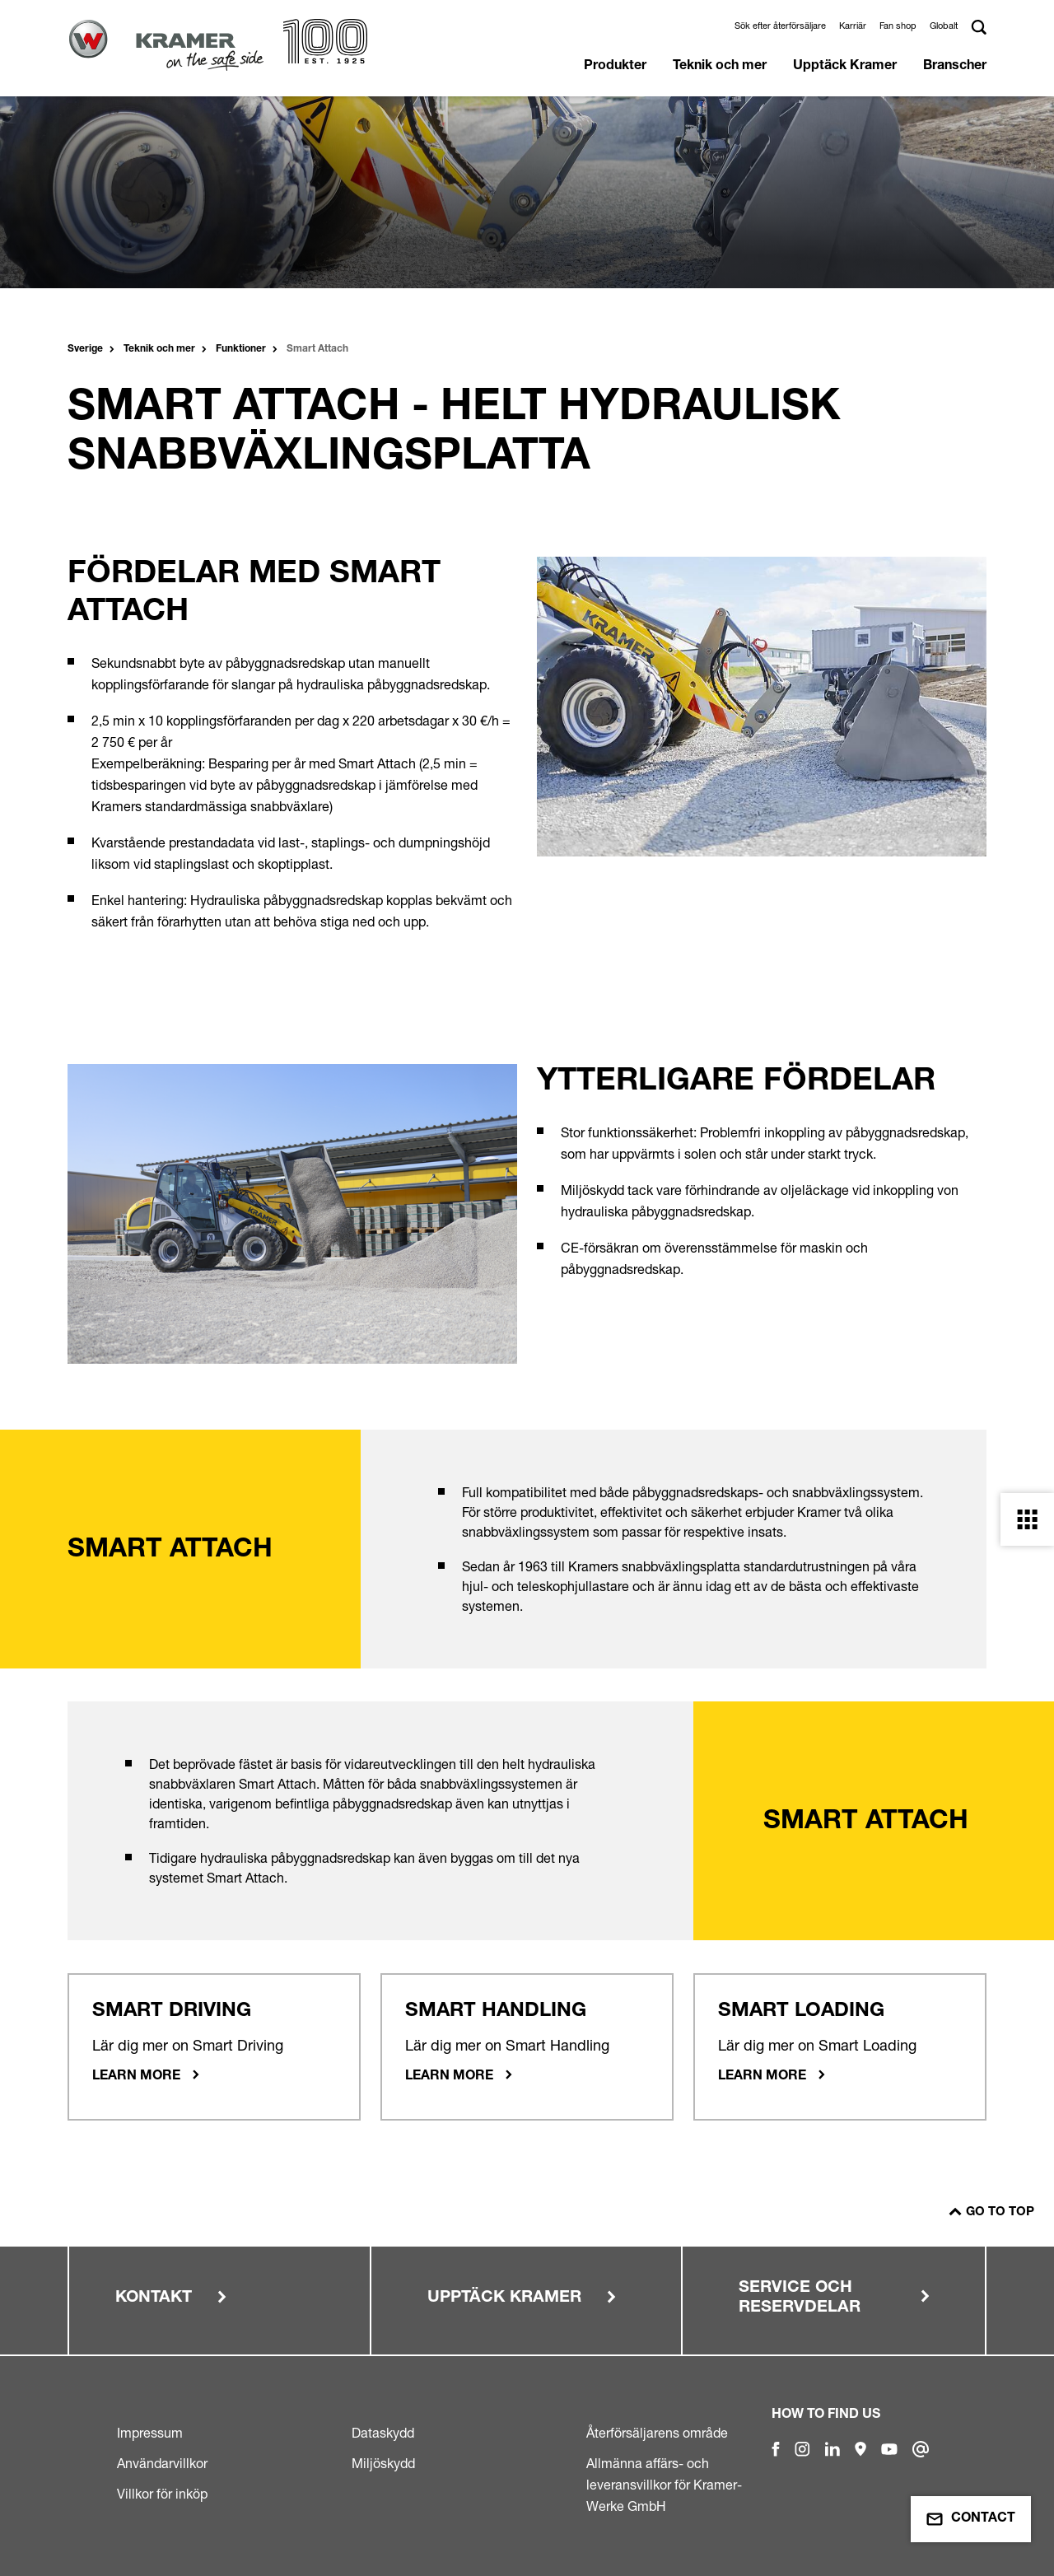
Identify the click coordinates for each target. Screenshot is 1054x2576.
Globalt (944, 25)
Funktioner (241, 349)
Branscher (954, 66)
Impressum (150, 2432)
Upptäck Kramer (845, 66)
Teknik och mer (720, 66)
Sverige (85, 349)
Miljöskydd (383, 2463)
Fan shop (897, 25)
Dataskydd (383, 2432)
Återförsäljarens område (657, 2432)
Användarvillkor (162, 2463)
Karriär (852, 25)
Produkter (615, 66)
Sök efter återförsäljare (780, 25)
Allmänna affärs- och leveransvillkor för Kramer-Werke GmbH (664, 2484)
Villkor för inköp (162, 2493)
